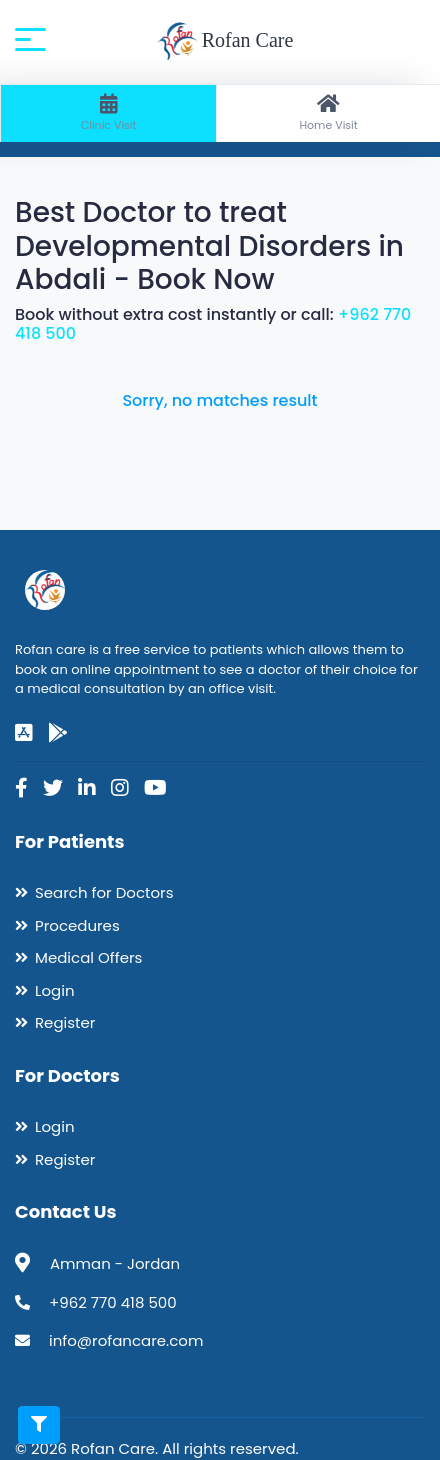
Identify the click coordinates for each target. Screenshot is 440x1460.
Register (65, 1022)
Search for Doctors (104, 892)
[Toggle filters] (39, 1425)
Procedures (77, 925)
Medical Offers (88, 957)
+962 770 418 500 (113, 1302)
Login (55, 990)
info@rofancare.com (126, 1340)
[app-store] (24, 733)
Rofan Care (225, 42)
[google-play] (58, 733)
